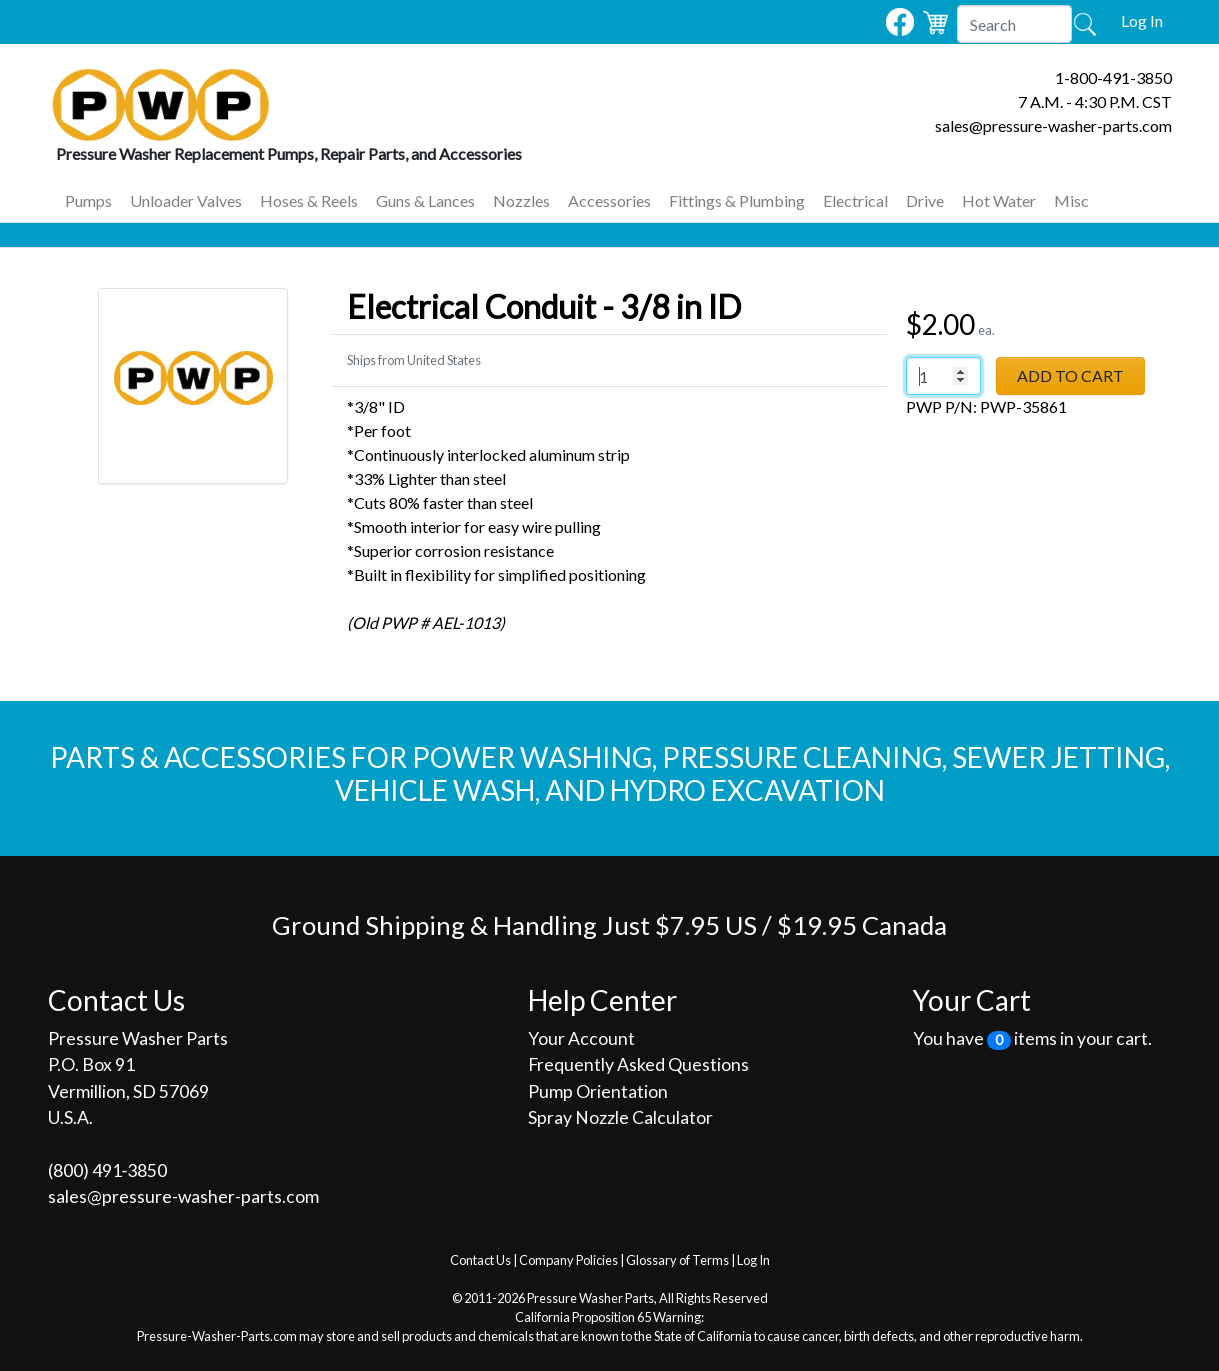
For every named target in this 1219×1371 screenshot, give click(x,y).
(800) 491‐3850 (108, 1170)
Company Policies (568, 1260)
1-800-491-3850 (1113, 77)
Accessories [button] (609, 200)
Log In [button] (1142, 20)
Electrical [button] (855, 200)
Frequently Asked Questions (638, 1064)
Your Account (581, 1038)
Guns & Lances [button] (425, 200)
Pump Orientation (598, 1091)
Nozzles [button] (521, 200)
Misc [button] (1071, 200)
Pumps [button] (88, 200)
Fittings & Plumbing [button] (737, 200)
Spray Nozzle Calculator (620, 1117)
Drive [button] (925, 200)
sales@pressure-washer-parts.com (1053, 125)
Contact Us (480, 1260)
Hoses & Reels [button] (309, 200)
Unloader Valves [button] (186, 200)
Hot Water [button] (999, 200)
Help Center (602, 1000)
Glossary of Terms (677, 1260)
